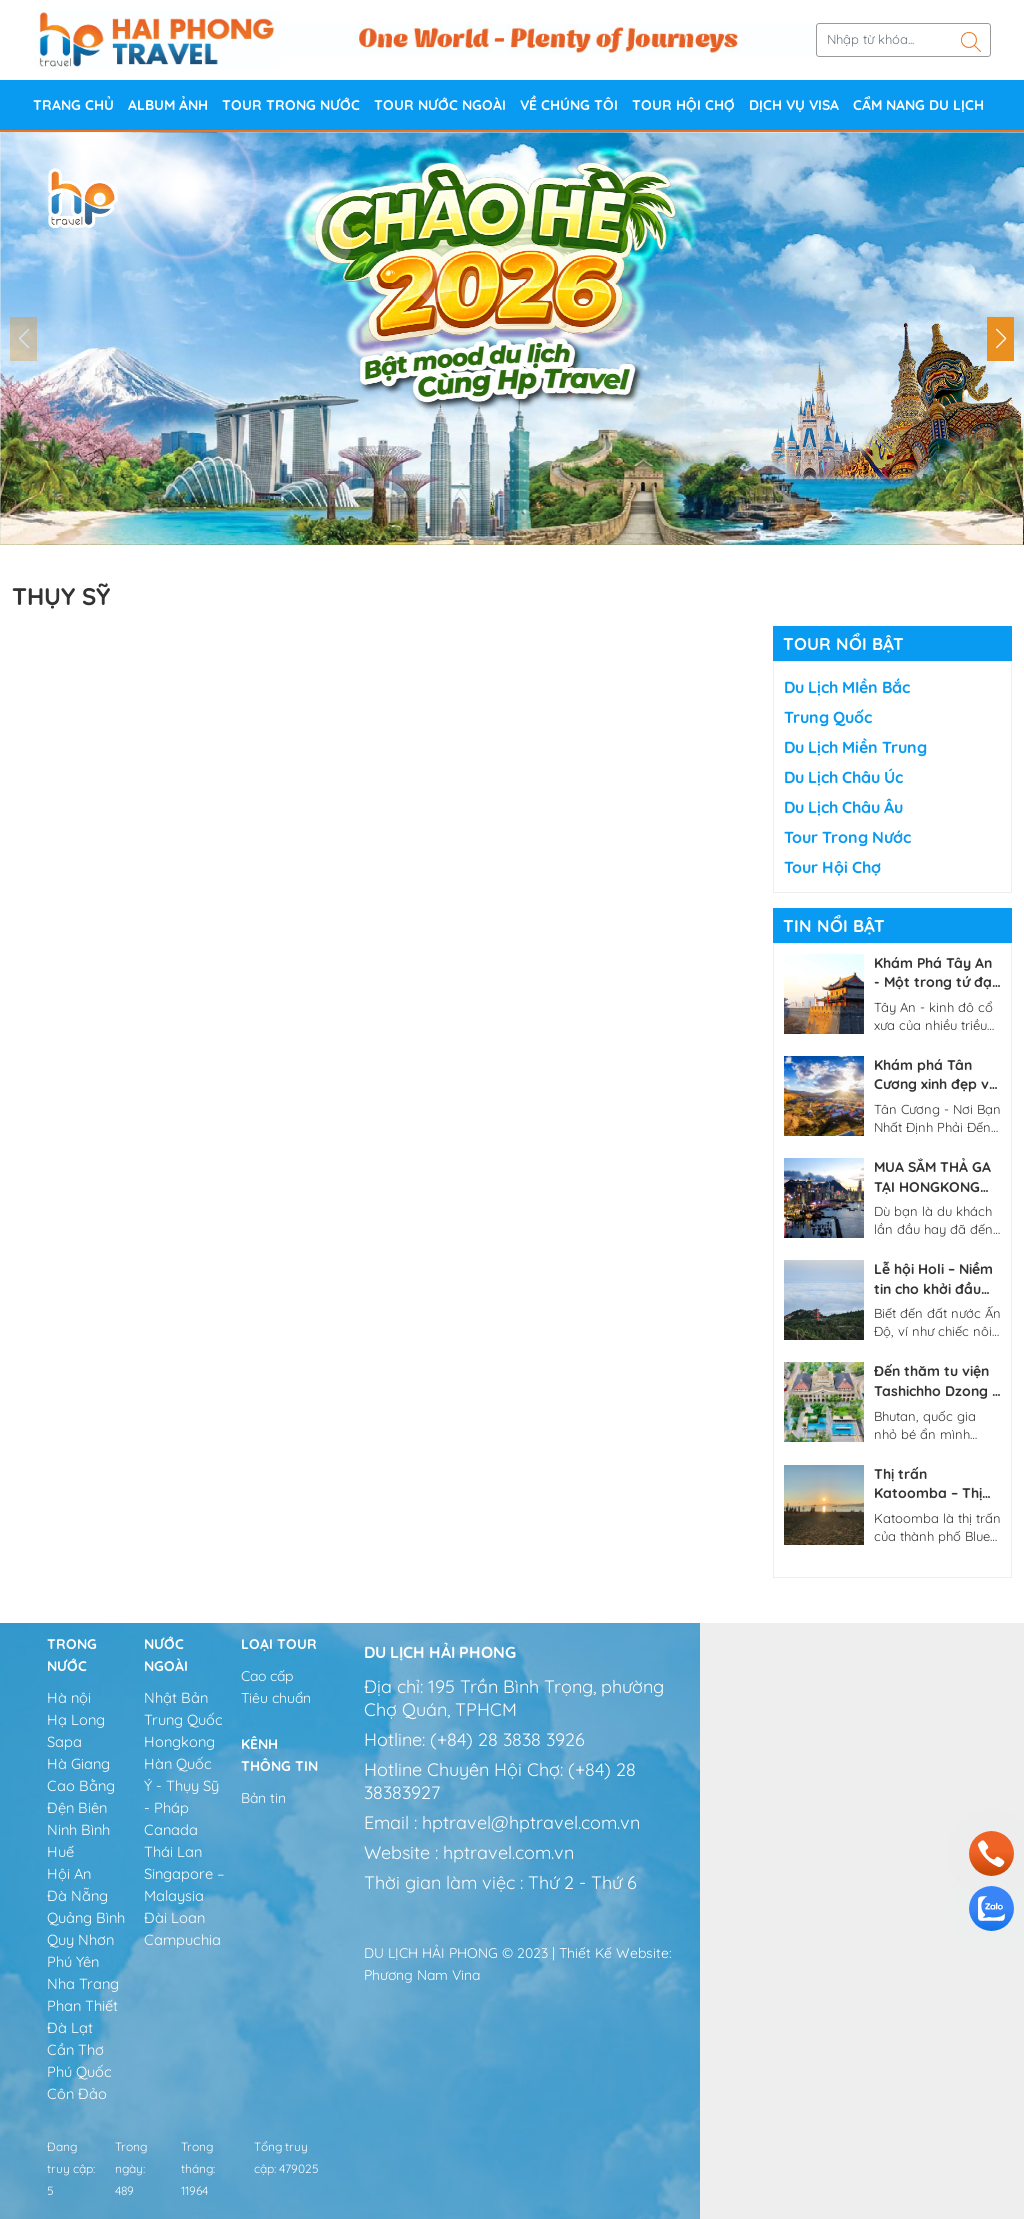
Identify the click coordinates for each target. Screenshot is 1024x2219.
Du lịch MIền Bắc (847, 687)
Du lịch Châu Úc (843, 777)
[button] (1000, 339)
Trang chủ (73, 105)
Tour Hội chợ (683, 105)
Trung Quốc (828, 717)
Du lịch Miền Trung (855, 747)
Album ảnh (168, 105)
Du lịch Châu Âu (843, 807)
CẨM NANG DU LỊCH (918, 105)
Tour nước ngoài (440, 105)
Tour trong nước (291, 105)
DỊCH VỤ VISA (794, 105)
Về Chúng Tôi (569, 105)
